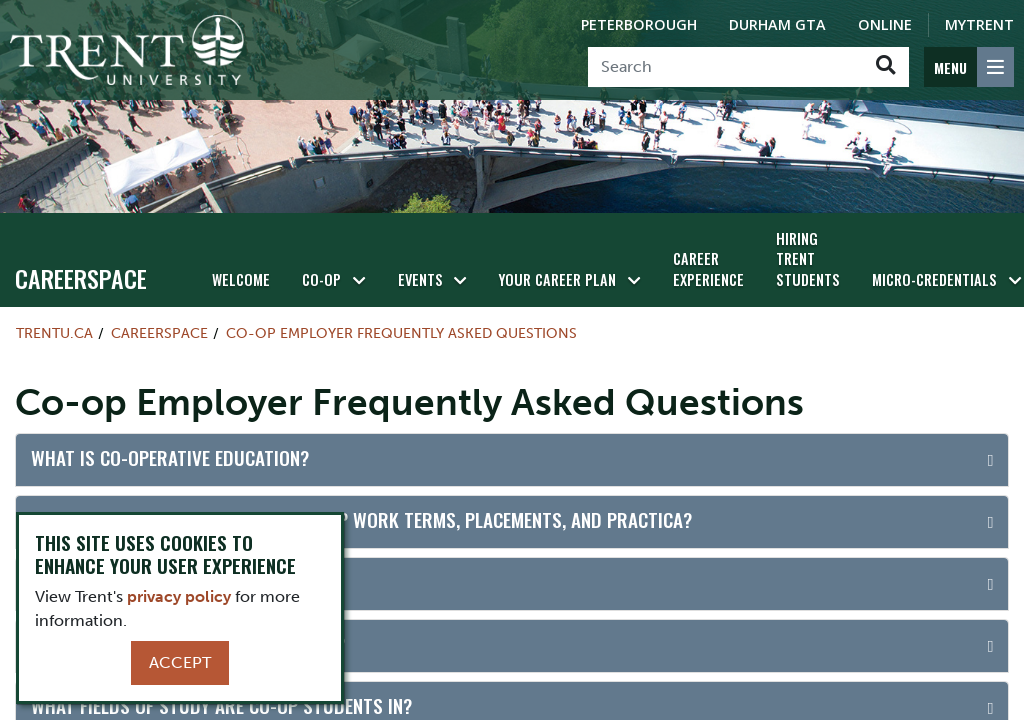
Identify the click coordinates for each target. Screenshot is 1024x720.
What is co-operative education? (170, 457)
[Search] (725, 67)
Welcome (241, 279)
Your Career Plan (557, 279)
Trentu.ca (54, 333)
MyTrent (979, 24)
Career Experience (708, 269)
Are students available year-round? (185, 581)
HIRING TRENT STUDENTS (808, 259)
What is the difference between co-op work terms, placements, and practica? (361, 519)
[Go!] (885, 67)
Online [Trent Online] (885, 24)
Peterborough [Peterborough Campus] (639, 24)
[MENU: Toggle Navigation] (969, 67)
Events (420, 279)
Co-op (321, 279)
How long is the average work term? (188, 643)
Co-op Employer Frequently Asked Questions (401, 333)
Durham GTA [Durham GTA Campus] (777, 24)
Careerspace (81, 278)
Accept (180, 662)
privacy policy (179, 596)
